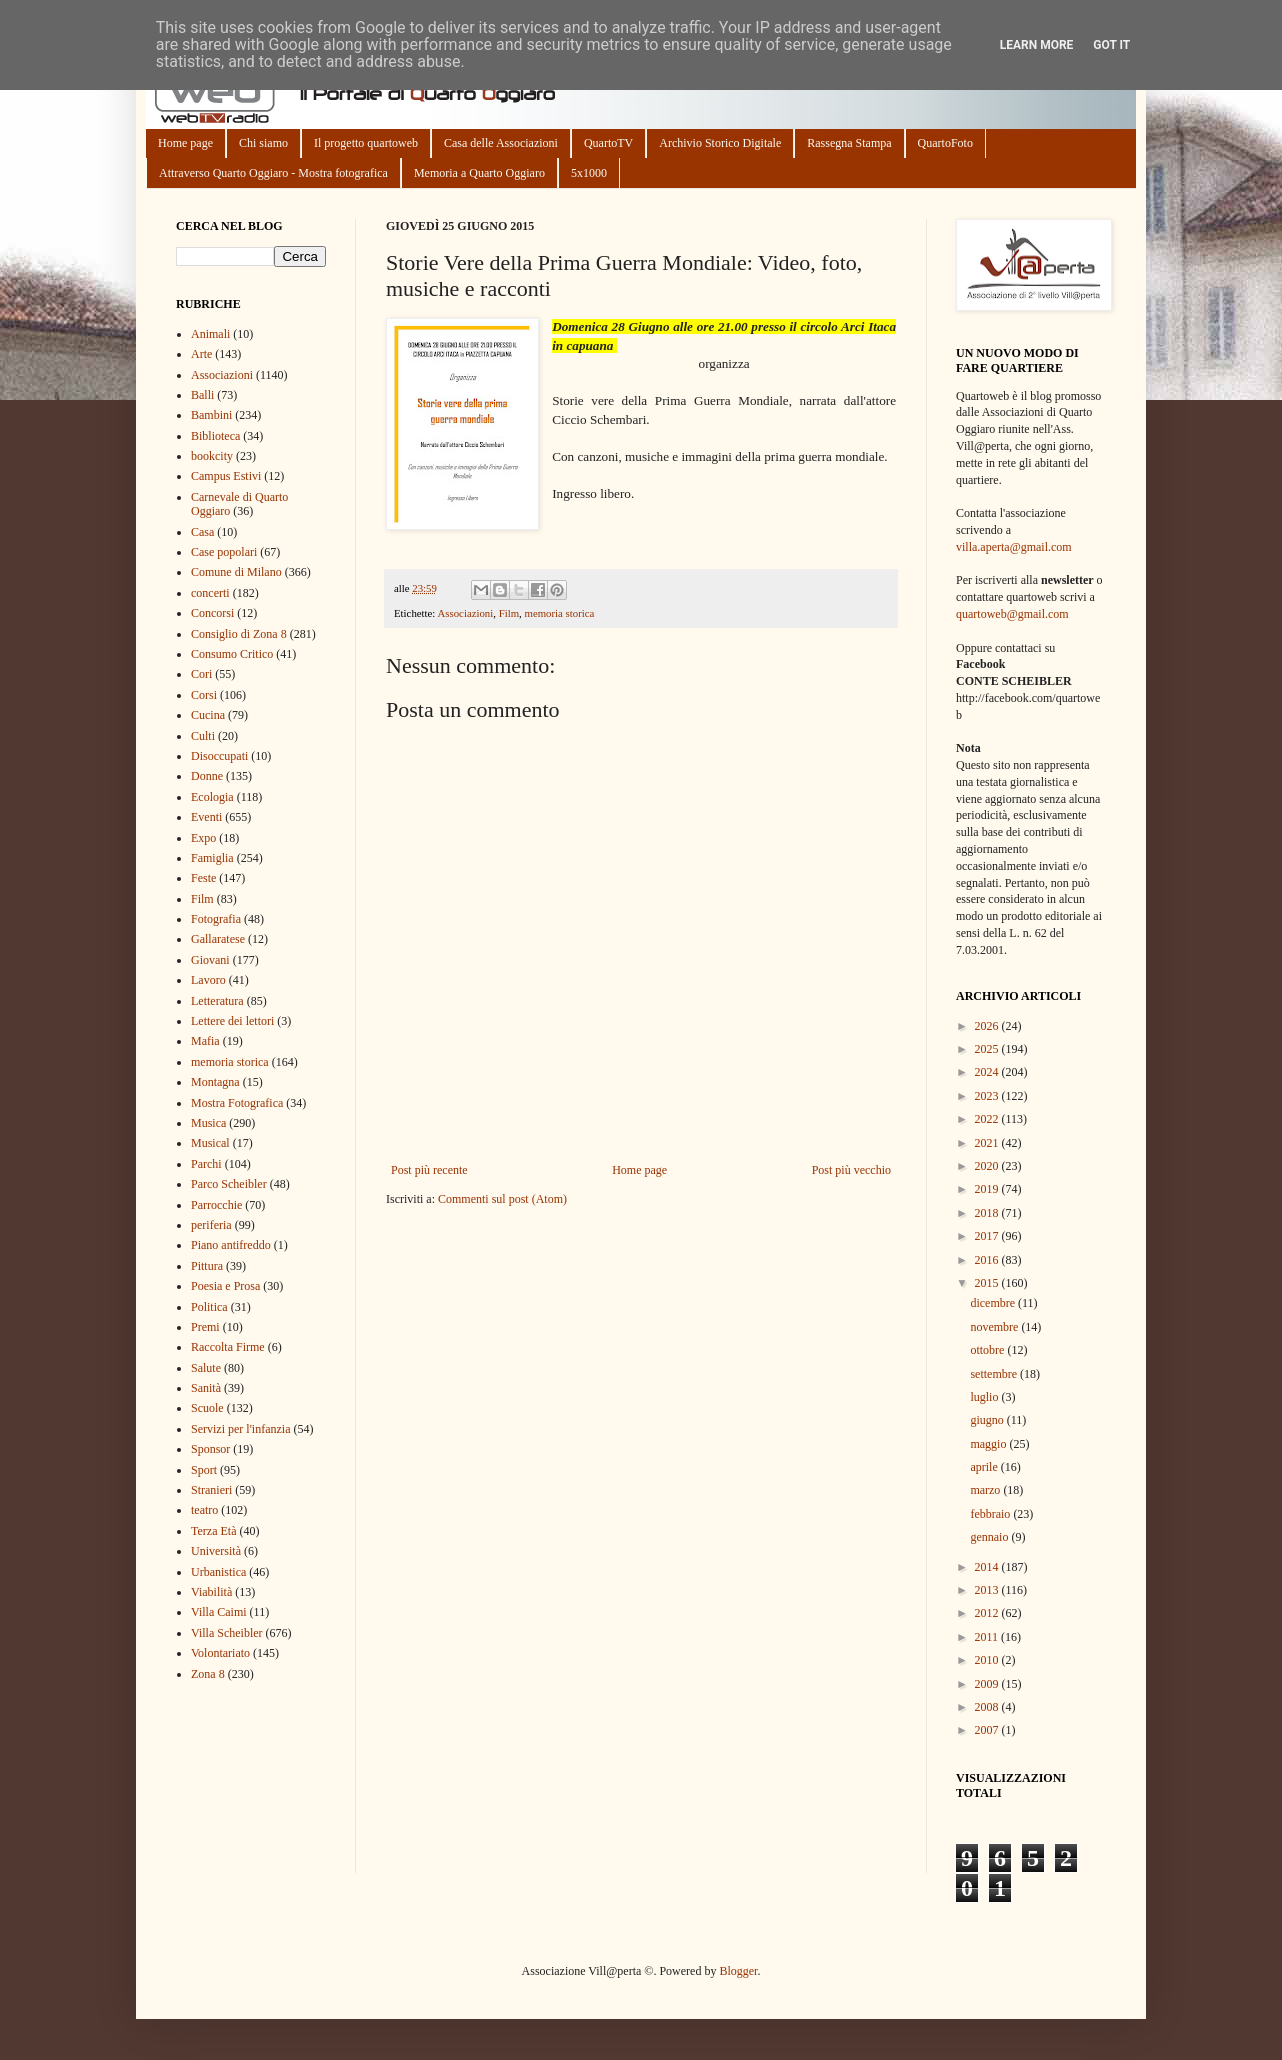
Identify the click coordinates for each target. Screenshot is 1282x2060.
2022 (988, 1119)
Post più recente (429, 1170)
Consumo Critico (232, 654)
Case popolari (224, 552)
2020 (988, 1166)
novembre (995, 1327)
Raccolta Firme (228, 1347)
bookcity (212, 456)
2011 (988, 1637)
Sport (204, 1470)
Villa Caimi (219, 1612)
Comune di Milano (236, 572)
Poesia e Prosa (225, 1286)
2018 (988, 1213)
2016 (988, 1260)
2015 (988, 1283)
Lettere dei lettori (232, 1021)
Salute (206, 1368)
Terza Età (213, 1531)
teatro (204, 1510)
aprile (985, 1467)
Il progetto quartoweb (366, 143)
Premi (205, 1327)
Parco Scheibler (229, 1184)
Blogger (738, 1971)
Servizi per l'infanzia (240, 1429)
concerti (210, 593)
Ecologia (212, 797)
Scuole (207, 1408)
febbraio (991, 1514)
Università (216, 1551)
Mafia (205, 1041)
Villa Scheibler (227, 1633)
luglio (985, 1397)
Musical (210, 1143)
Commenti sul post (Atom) (502, 1199)
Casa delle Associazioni (501, 143)
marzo (986, 1490)
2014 (988, 1567)
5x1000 (589, 173)
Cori (201, 674)
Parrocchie (216, 1205)
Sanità (206, 1388)
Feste (203, 878)
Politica (209, 1307)
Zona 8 (208, 1674)
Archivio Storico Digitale (720, 143)
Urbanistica (218, 1572)
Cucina (208, 715)
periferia (211, 1225)
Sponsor (210, 1449)
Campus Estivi (226, 476)
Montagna (215, 1082)
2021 (988, 1143)
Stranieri (211, 1490)
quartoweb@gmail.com (1012, 614)
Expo (203, 838)
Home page (185, 143)
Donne (207, 776)
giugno (988, 1420)
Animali (210, 334)
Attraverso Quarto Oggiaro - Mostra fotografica (273, 173)
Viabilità (211, 1592)
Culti (203, 736)
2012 (988, 1613)
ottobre (988, 1350)
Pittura (207, 1266)
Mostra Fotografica (237, 1103)
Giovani (210, 960)
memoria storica (559, 613)
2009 (988, 1684)
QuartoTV (608, 143)
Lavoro (208, 980)
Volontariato (220, 1653)
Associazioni (465, 613)
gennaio (990, 1537)
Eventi (206, 817)
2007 (988, 1730)
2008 (988, 1707)
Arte (201, 354)
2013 (988, 1590)
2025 (988, 1049)
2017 (988, 1236)
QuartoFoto (945, 143)
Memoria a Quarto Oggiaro (479, 173)
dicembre (994, 1303)
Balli (202, 395)
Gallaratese (218, 939)
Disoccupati (219, 756)
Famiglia (212, 858)
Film (509, 613)
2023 (988, 1096)
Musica (208, 1123)
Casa (202, 532)
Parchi (206, 1164)
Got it (1111, 45)
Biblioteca (215, 436)
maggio (989, 1444)
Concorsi (212, 613)
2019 (988, 1189)
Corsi (204, 695)
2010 (988, 1660)
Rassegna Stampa (849, 143)
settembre (995, 1374)
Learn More (1037, 45)
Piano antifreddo (231, 1245)
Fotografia (216, 919)
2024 (988, 1072)
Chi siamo (263, 143)
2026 (988, 1026)
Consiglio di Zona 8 (239, 634)
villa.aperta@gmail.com (1014, 547)
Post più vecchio (851, 1170)
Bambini (211, 415)
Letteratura (217, 1001)
